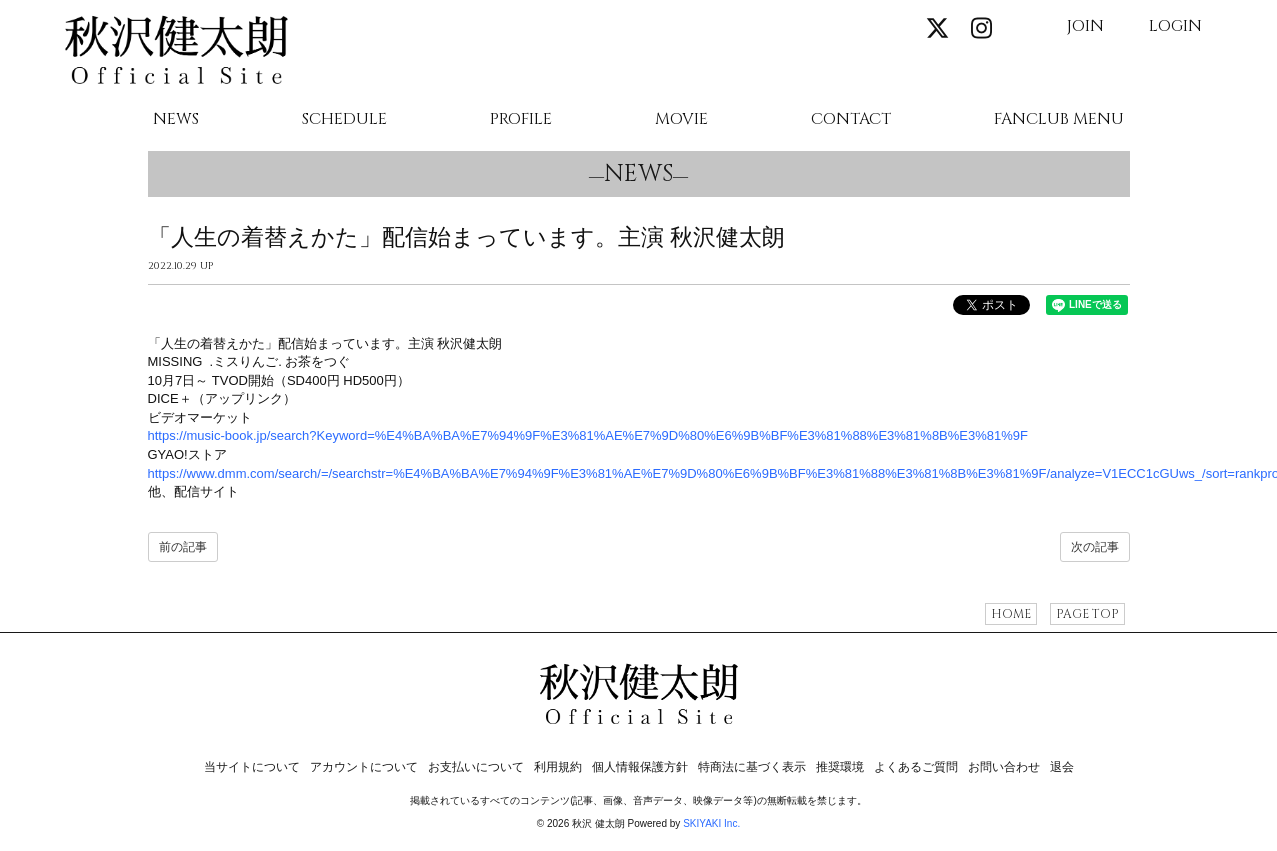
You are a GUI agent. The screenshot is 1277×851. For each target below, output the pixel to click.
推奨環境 (840, 767)
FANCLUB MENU (1059, 120)
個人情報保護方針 (640, 767)
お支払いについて (476, 767)
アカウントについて (364, 767)
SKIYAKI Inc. (711, 823)
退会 (1062, 767)
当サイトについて (252, 767)
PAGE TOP (1087, 614)
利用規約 (558, 767)
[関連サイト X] (938, 29)
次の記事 (1095, 547)
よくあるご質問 (916, 767)
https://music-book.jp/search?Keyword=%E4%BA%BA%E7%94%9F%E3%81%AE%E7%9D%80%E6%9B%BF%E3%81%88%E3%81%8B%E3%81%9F (588, 435)
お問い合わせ (1004, 767)
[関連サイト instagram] (981, 29)
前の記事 (183, 547)
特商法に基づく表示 (752, 767)
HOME (1011, 614)
